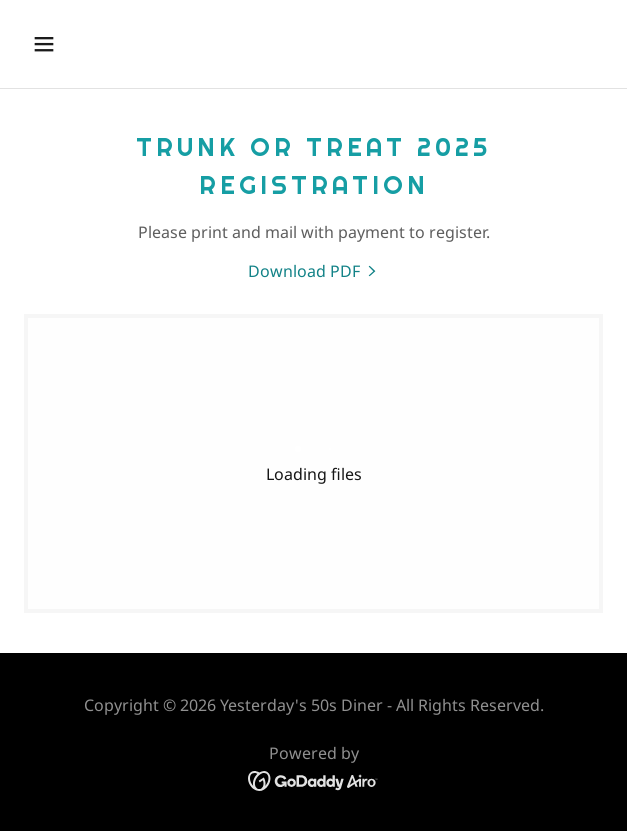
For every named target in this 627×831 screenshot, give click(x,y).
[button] (90, 44)
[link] (314, 271)
